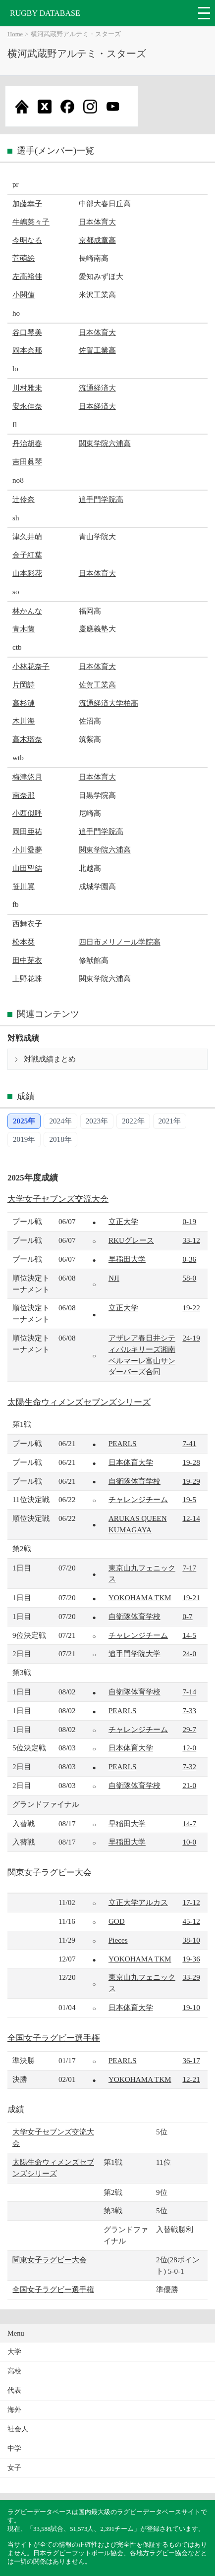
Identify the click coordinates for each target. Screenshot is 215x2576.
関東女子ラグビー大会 (49, 1872)
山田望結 (27, 868)
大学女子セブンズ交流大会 (57, 1199)
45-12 (191, 1921)
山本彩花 (27, 573)
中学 (14, 2448)
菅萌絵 (23, 258)
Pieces (118, 1940)
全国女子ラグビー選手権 (53, 2038)
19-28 (191, 1462)
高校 (14, 2371)
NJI (113, 1278)
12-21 (191, 2079)
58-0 (189, 1278)
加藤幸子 (27, 203)
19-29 (191, 1481)
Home (15, 34)
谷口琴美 (27, 332)
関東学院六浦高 (105, 443)
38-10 (191, 1940)
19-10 (191, 2007)
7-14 (189, 1691)
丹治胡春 (27, 443)
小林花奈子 (31, 666)
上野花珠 (27, 978)
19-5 (189, 1499)
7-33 (189, 1710)
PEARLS (122, 1443)
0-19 (189, 1221)
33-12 (191, 1240)
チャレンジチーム (138, 1499)
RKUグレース (131, 1240)
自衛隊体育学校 (134, 1481)
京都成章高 (97, 240)
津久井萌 (27, 536)
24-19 (191, 1338)
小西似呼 (27, 813)
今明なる (27, 240)
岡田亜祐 (27, 831)
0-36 (189, 1259)
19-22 (191, 1307)
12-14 (191, 1518)
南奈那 (23, 795)
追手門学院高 (101, 499)
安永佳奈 (27, 406)
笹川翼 (23, 886)
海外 (14, 2409)
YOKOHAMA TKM (139, 1597)
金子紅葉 (27, 555)
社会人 (17, 2429)
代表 (14, 2390)
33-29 (191, 1977)
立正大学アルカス (138, 1902)
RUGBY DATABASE (45, 13)
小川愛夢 (27, 849)
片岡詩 (23, 684)
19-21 (191, 1597)
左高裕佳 (27, 276)
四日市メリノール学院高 (120, 942)
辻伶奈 (23, 499)
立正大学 (123, 1221)
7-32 (189, 1766)
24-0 (189, 1653)
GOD (116, 1921)
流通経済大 (97, 388)
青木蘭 (23, 628)
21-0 (189, 1785)
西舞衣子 (27, 923)
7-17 (189, 1568)
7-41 (189, 1443)
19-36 (191, 1959)
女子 (14, 2467)
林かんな (27, 611)
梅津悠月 (27, 777)
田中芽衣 (27, 960)
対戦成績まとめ (50, 1059)
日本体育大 (97, 222)
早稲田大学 (127, 1259)
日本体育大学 (130, 1462)
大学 (14, 2351)
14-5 (189, 1635)
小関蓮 (23, 294)
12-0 (189, 1747)
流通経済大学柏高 (108, 703)
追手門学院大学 (134, 1653)
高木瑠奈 (27, 739)
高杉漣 (23, 703)
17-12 (191, 1902)
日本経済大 (97, 406)
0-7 (187, 1616)
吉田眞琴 (27, 461)
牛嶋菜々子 (31, 222)
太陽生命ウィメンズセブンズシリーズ (79, 1402)
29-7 (189, 1729)
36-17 (191, 2060)
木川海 (23, 721)
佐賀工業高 (97, 350)
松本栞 (23, 942)
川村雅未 (27, 388)
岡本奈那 (27, 350)
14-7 (189, 1823)
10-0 (189, 1842)
